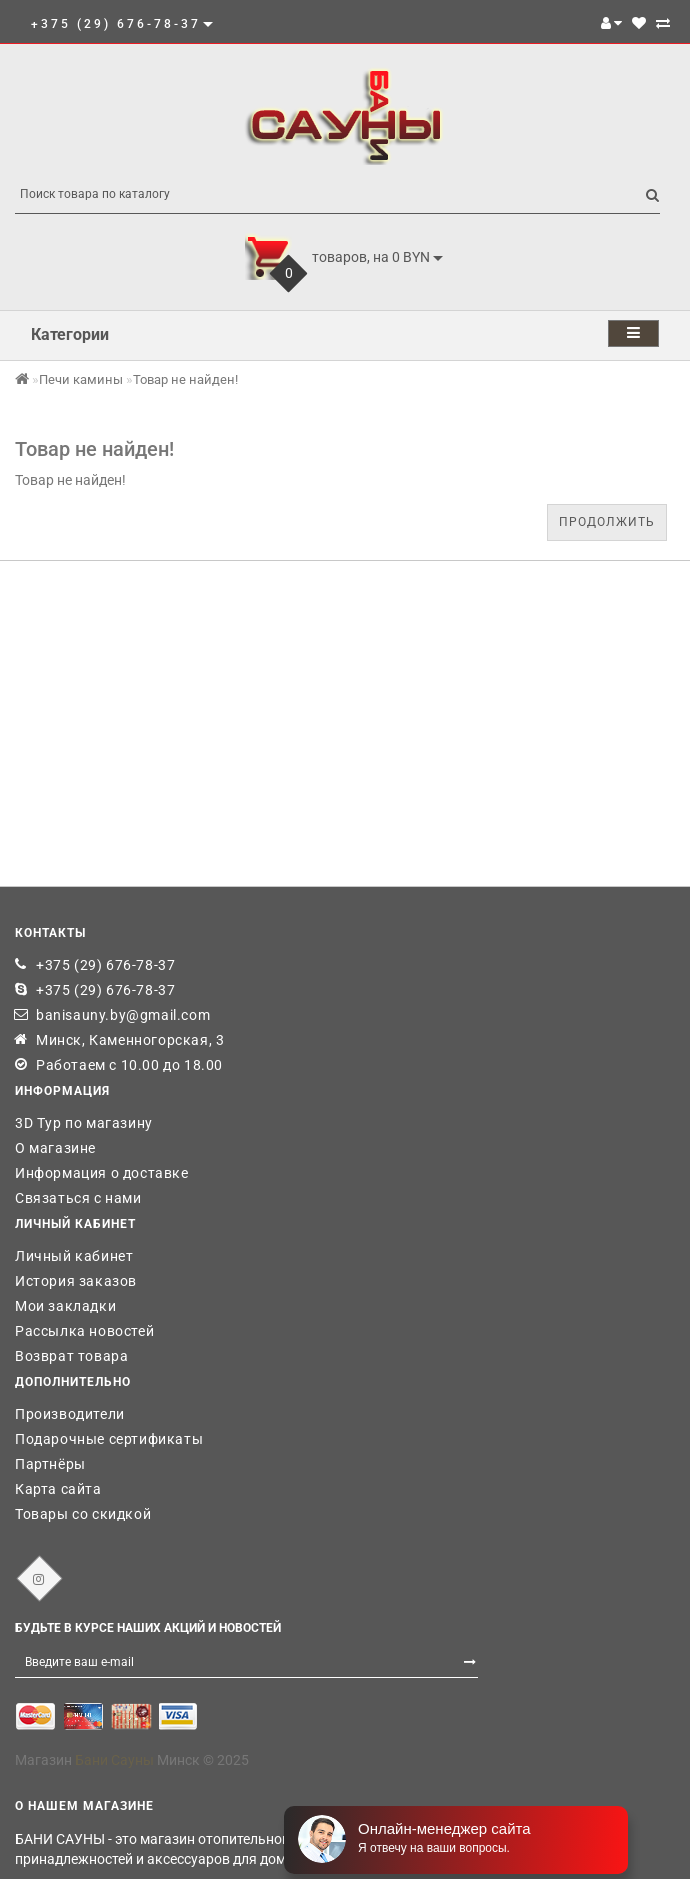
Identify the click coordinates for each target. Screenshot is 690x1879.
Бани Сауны (114, 1760)
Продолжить (607, 522)
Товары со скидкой (83, 1514)
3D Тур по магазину (84, 1123)
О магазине (55, 1148)
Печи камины (81, 379)
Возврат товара (71, 1356)
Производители (70, 1414)
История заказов (76, 1281)
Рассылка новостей (84, 1331)
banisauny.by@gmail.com (123, 1015)
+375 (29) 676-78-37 (105, 965)
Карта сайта (58, 1489)
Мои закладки (65, 1306)
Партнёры (50, 1464)
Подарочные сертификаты (109, 1439)
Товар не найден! (185, 379)
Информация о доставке (102, 1173)
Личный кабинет (74, 1256)
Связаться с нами (78, 1198)
